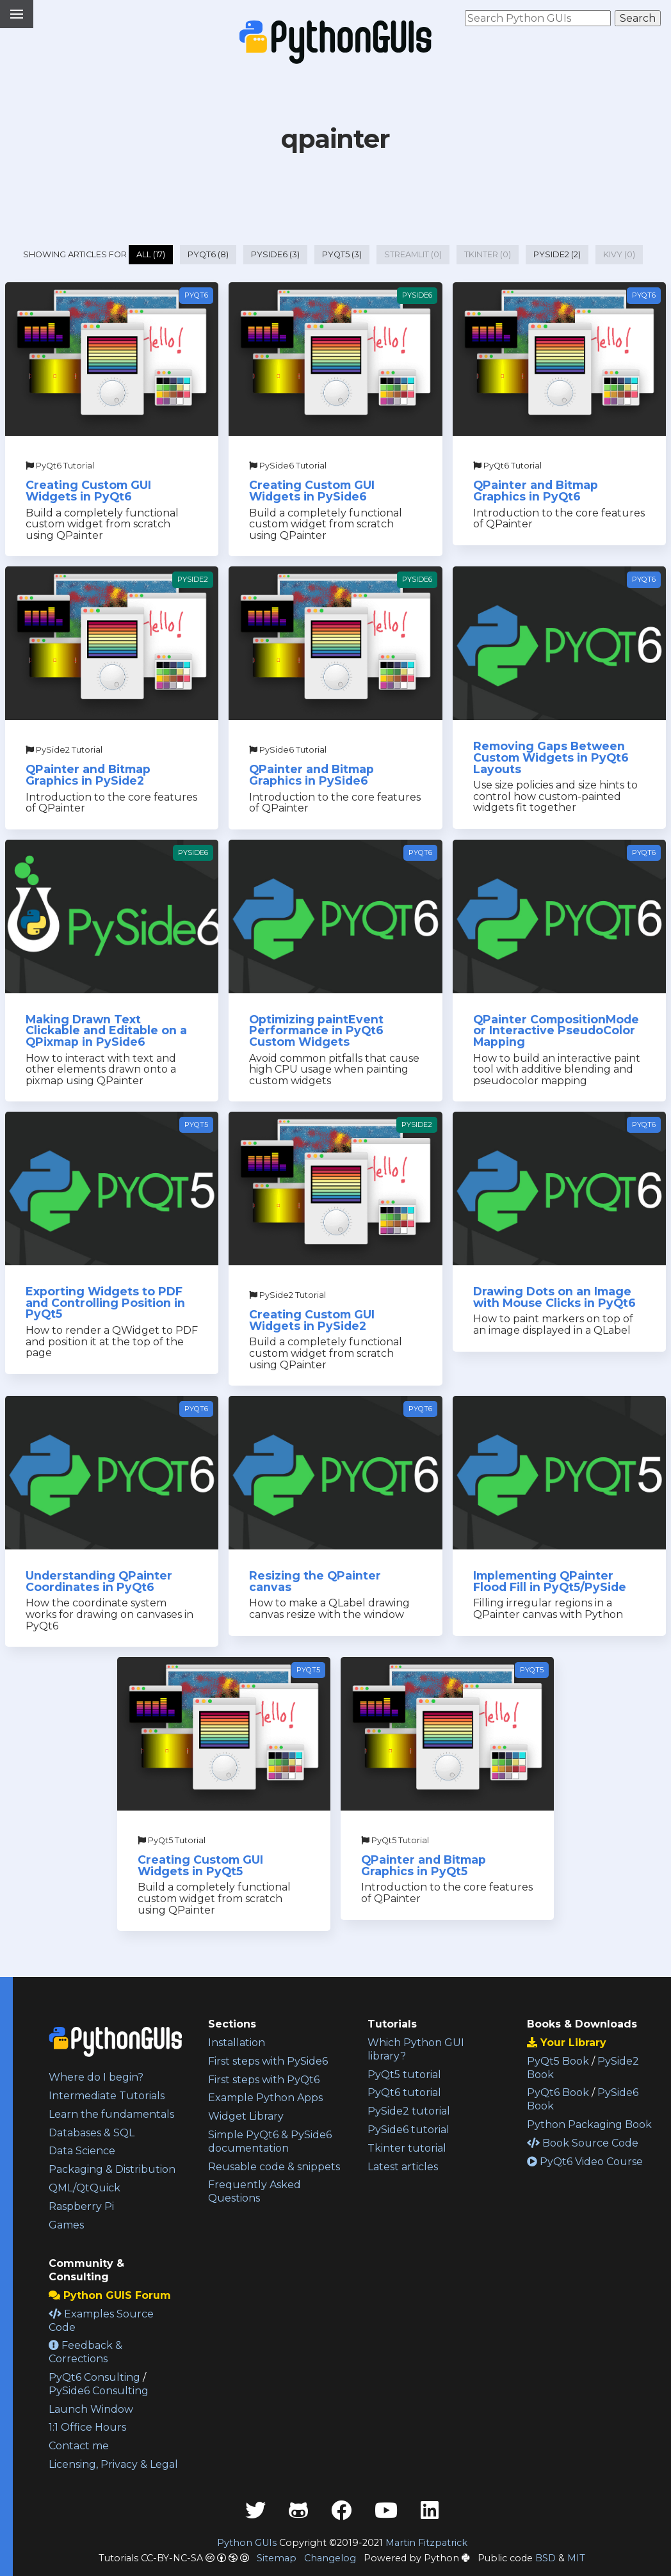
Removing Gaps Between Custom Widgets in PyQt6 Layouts (551, 757)
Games (66, 2225)
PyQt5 (196, 1124)
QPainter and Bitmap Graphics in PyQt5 (423, 1865)
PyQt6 (196, 295)
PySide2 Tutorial (64, 750)
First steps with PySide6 (268, 2061)
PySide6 (417, 295)
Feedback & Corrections (85, 2352)
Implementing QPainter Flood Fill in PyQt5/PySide (549, 1581)
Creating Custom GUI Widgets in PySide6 (312, 490)
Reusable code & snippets (274, 2167)
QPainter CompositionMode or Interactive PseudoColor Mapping (556, 1030)
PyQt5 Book (558, 2061)
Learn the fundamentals (111, 2114)
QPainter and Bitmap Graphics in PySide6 (311, 774)
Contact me (79, 2446)
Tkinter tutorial (407, 2148)
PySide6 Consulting (99, 2391)
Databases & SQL (91, 2133)
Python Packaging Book (589, 2124)
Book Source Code (582, 2143)
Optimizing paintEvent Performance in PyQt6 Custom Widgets (316, 1030)
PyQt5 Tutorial (172, 1840)
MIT (576, 2558)
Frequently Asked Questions (254, 2191)
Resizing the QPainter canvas (315, 1581)
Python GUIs (247, 2542)
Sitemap (276, 2558)
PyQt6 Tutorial (60, 465)
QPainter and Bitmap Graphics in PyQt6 (535, 490)
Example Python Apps (265, 2098)
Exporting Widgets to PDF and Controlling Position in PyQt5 (105, 1302)
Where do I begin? (96, 2077)
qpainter (335, 138)
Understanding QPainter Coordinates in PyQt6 (99, 1581)
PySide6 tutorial (408, 2130)
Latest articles (403, 2167)
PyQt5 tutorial (404, 2074)
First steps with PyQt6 (263, 2080)
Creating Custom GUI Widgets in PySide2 (312, 1320)
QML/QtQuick (84, 2188)
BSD (545, 2558)
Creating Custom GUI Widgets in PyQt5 (200, 1865)
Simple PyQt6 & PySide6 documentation (270, 2141)
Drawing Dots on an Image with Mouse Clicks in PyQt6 (554, 1296)
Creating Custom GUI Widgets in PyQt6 (88, 490)
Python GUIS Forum (110, 2295)
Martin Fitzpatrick (426, 2542)
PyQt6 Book (558, 2092)
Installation (236, 2042)
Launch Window (91, 2409)
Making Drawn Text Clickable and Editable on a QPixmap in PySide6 (106, 1030)
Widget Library (246, 2116)
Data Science (82, 2151)
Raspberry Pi (81, 2206)
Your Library (566, 2042)
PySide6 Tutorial (288, 465)
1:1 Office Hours (87, 2427)
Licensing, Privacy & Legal (113, 2464)
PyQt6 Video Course (585, 2162)
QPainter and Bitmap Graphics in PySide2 (88, 774)
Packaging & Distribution (112, 2169)
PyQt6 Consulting (94, 2377)
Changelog (330, 2558)
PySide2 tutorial (409, 2111)
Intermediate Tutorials (107, 2096)
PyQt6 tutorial (404, 2092)
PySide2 (192, 579)
